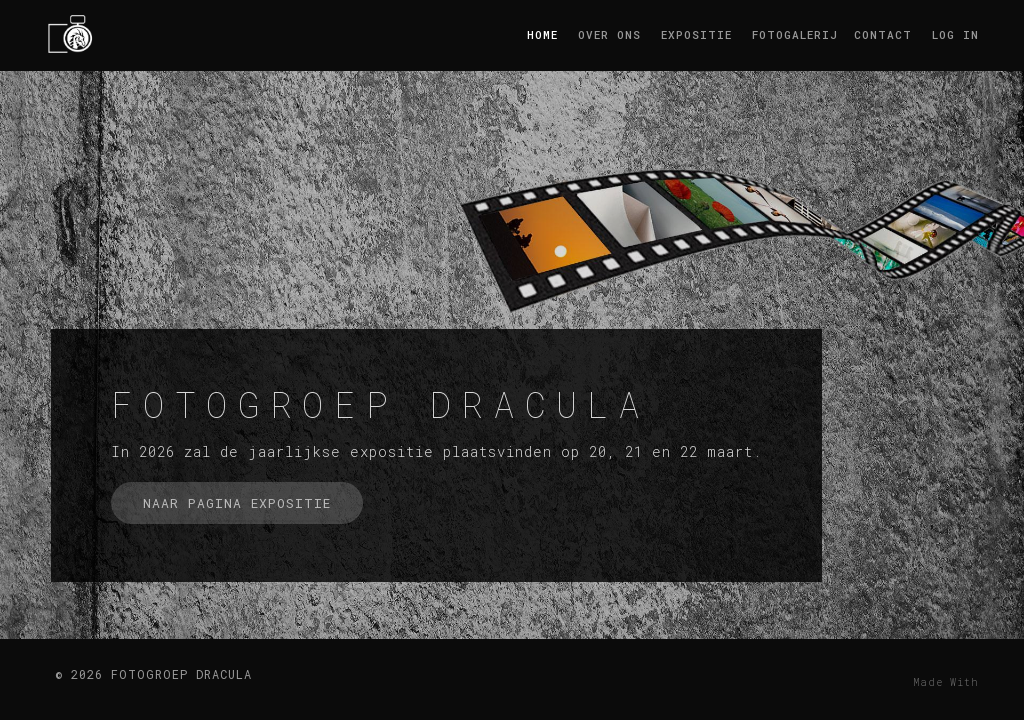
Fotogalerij (793, 34)
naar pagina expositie (237, 503)
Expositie (696, 34)
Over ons (609, 34)
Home (542, 34)
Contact (883, 34)
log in (955, 34)
